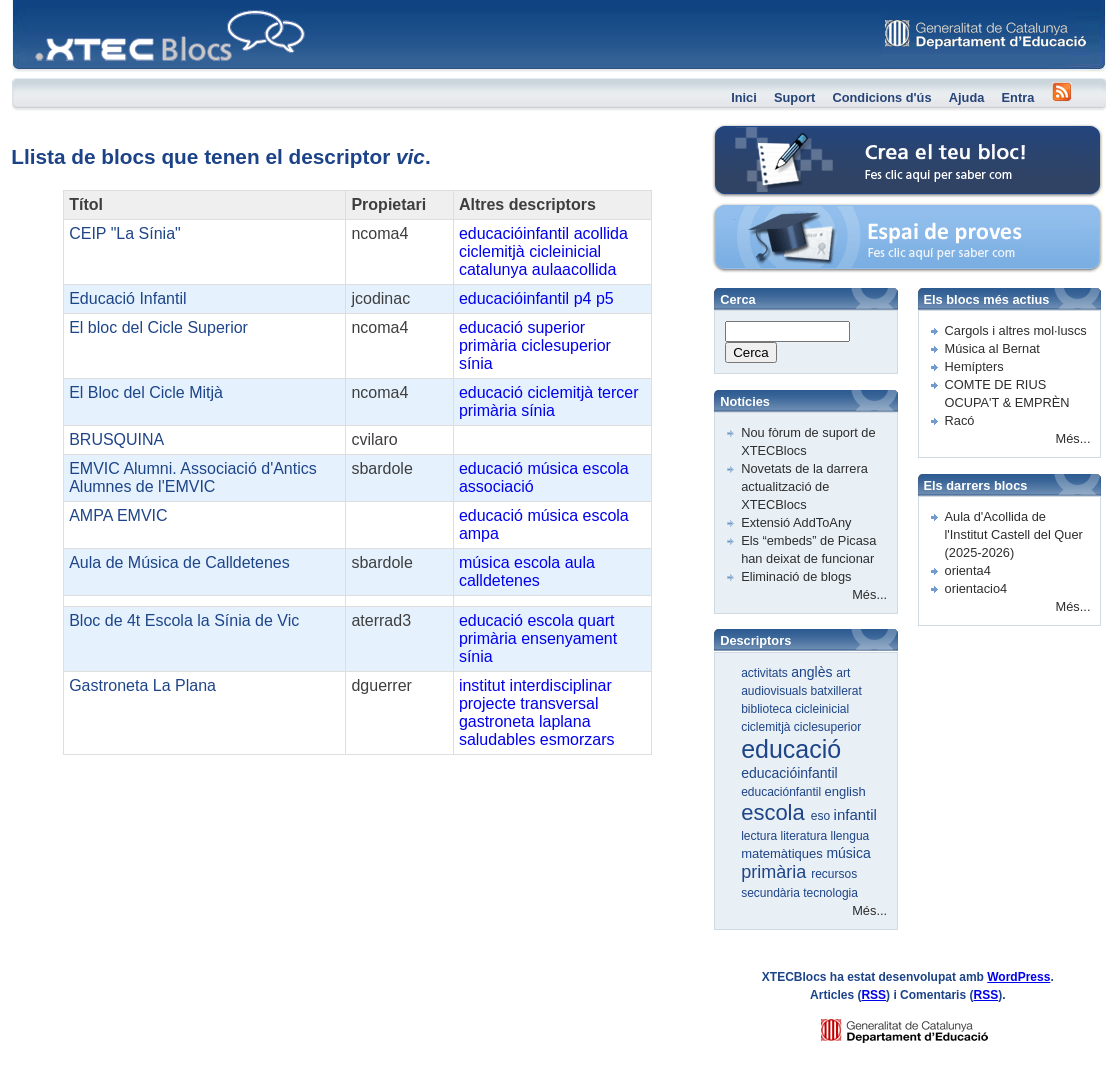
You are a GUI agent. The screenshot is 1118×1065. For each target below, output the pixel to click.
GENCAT (923, 1025)
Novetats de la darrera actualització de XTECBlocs (804, 486)
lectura (760, 836)
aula (580, 562)
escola (606, 468)
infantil (855, 814)
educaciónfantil (782, 792)
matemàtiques (783, 853)
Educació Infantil (127, 298)
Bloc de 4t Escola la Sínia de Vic (184, 620)
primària (488, 345)
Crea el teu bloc (770, 135)
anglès (813, 672)
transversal (559, 703)
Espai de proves (771, 214)
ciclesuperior (566, 345)
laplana (565, 721)
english (845, 791)
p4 (583, 298)
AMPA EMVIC (118, 515)
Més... (869, 594)
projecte (487, 703)
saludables (497, 739)
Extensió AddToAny (796, 522)
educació (491, 327)
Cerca (751, 352)
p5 (605, 298)
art (843, 673)
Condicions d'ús (881, 97)
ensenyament (569, 638)
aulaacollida (574, 269)
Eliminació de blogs (796, 576)
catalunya (493, 269)
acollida (601, 233)
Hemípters (974, 366)
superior (556, 327)
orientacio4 (976, 588)
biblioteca (768, 709)
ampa (479, 533)
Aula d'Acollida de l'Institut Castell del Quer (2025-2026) (1014, 534)
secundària (772, 893)
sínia (476, 363)
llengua (850, 836)
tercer (618, 392)
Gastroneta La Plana (142, 685)
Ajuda (967, 97)
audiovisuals (775, 691)
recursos (834, 874)
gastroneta (497, 721)
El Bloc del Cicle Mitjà (146, 392)
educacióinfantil (514, 233)
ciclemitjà (492, 251)
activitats (766, 673)
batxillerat (836, 691)
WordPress (1018, 977)
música (552, 468)
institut (482, 685)
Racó (960, 420)
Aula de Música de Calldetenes (179, 562)
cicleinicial (565, 251)
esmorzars (577, 739)
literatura (806, 836)
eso (822, 816)
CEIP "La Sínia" (125, 233)
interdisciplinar (561, 685)
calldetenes (499, 580)
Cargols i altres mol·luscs (1016, 330)
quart (596, 620)
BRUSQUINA (116, 439)
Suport (794, 97)
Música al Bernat (992, 348)
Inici (744, 97)
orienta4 (968, 570)
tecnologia (830, 893)
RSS (873, 995)
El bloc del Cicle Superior (158, 327)
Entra (1018, 97)
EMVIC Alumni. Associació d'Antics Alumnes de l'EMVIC (193, 477)
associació (496, 486)
